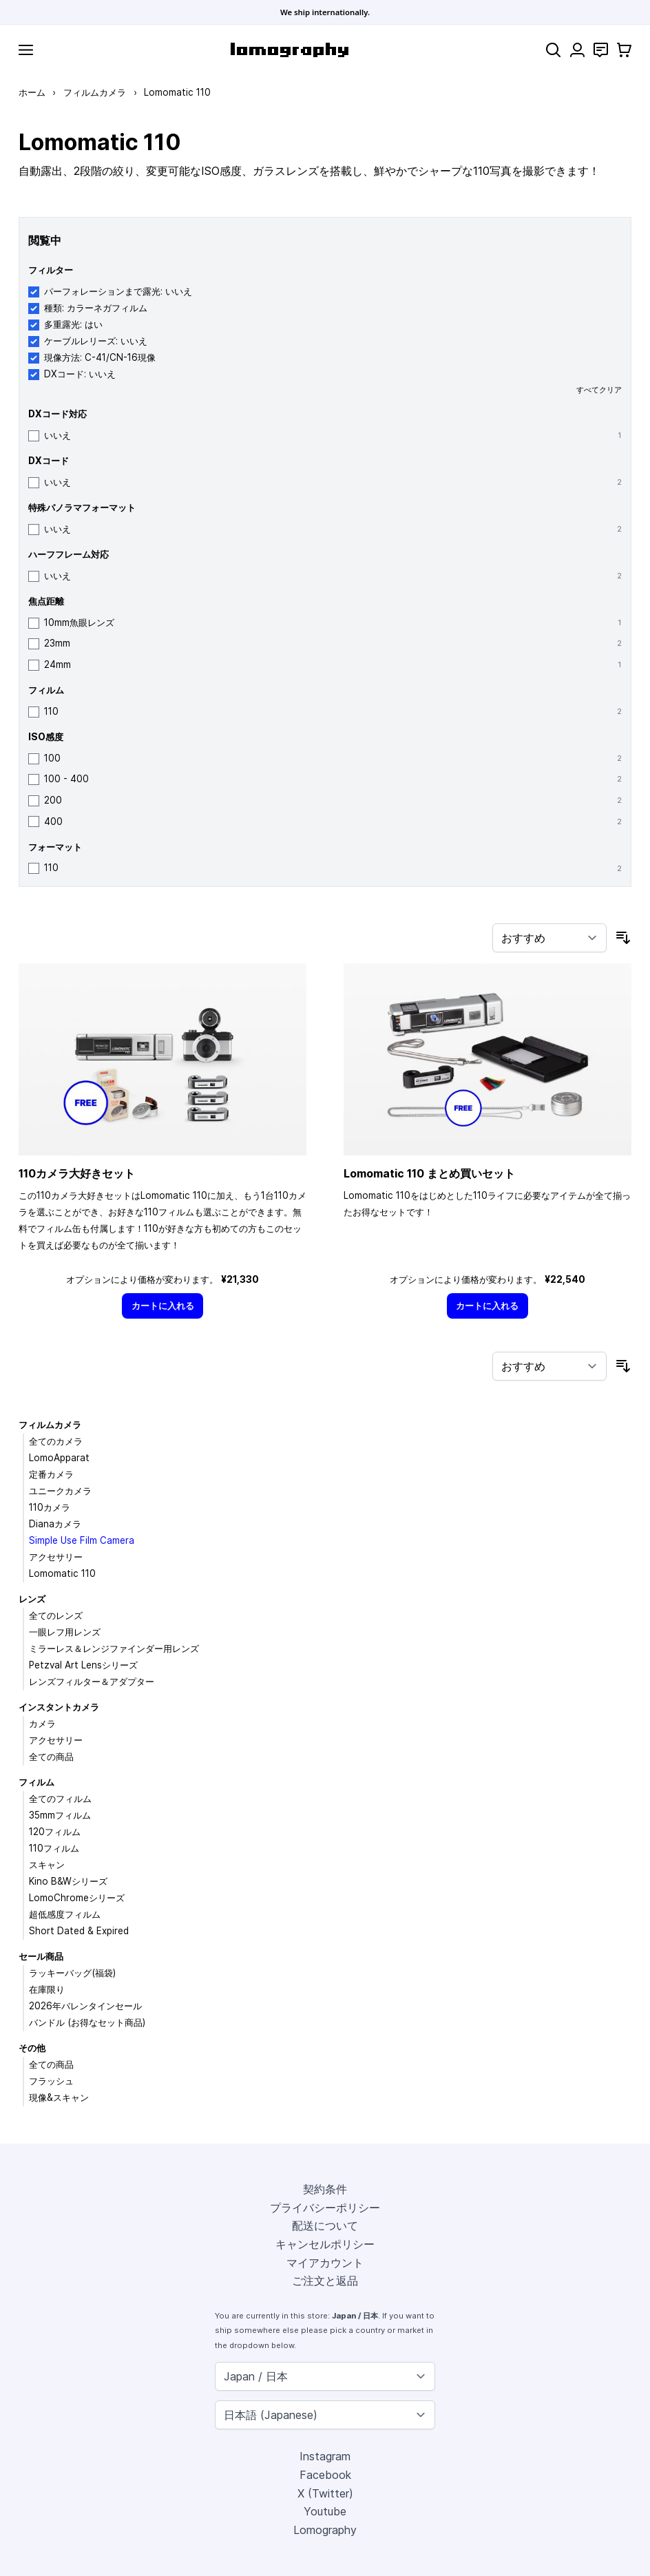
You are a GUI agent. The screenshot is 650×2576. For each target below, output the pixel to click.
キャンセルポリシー (325, 2244)
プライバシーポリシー (325, 2207)
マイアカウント (325, 2263)
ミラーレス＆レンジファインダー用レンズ (114, 1648)
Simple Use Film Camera (81, 1540)
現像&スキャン (59, 2097)
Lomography (325, 2530)
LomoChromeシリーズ (77, 1897)
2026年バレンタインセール (85, 2005)
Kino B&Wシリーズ (68, 1881)
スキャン (47, 1864)
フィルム (36, 1782)
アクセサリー (56, 1556)
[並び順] (549, 937)
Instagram (325, 2456)
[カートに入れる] (162, 1306)
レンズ (32, 1598)
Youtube (325, 2511)
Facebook (325, 2475)
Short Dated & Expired (79, 1930)
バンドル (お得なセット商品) (87, 2022)
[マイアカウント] (577, 50)
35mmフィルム (60, 1815)
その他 (32, 2047)
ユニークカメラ (60, 1490)
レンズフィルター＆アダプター (91, 1681)
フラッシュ (51, 2080)
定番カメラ (51, 1474)
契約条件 (325, 2189)
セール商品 (41, 1956)
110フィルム (54, 1848)
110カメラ (49, 1507)
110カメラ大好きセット (77, 1173)
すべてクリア (599, 390)
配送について (325, 2225)
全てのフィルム (60, 1798)
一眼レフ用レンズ (65, 1631)
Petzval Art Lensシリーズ (83, 1665)
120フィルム (55, 1831)
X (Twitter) (325, 2493)
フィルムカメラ (94, 92)
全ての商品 (51, 1756)
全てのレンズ (56, 1615)
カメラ (42, 1723)
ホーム (32, 92)
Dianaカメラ (55, 1523)
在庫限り (47, 1989)
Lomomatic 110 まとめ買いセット (429, 1173)
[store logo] (289, 50)
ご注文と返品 (325, 2280)
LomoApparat (59, 1457)
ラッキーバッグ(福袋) (72, 1972)
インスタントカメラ (59, 1707)
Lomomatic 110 (62, 1573)
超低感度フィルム (65, 1914)
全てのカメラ (56, 1441)
